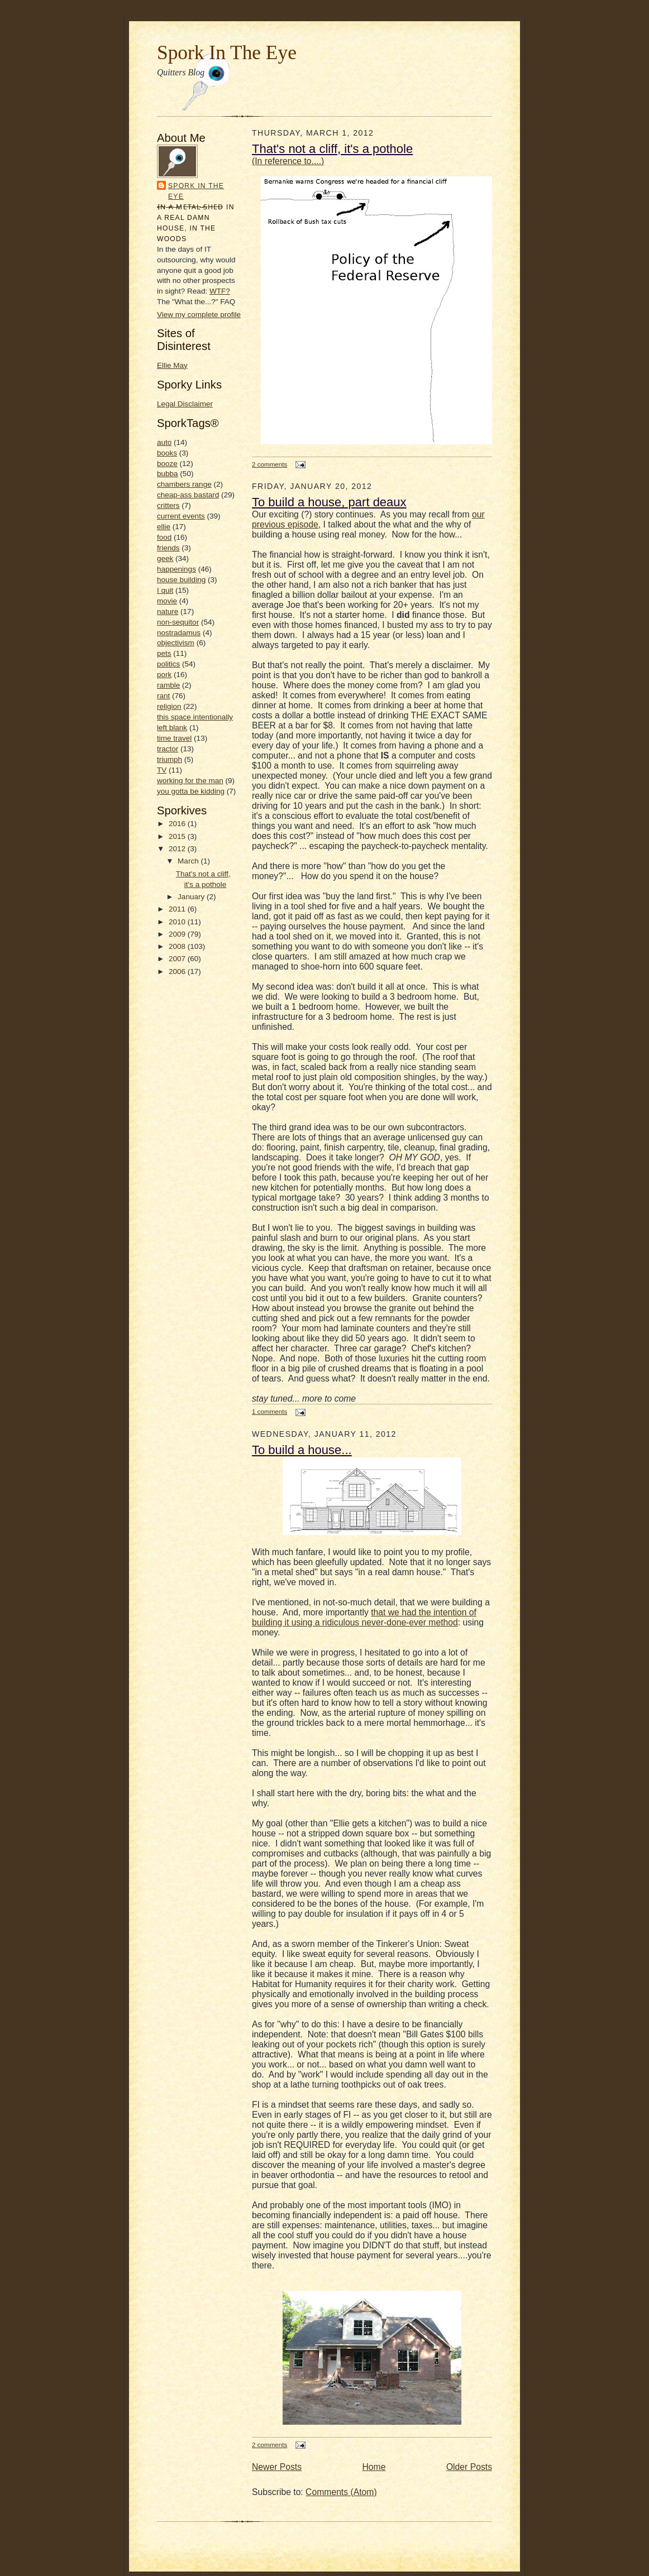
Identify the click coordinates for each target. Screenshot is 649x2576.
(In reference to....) (288, 161)
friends (168, 548)
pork (164, 674)
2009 (178, 934)
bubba (167, 473)
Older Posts (469, 2467)
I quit (165, 590)
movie (167, 601)
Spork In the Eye (196, 191)
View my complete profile (199, 314)
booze (167, 463)
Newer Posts (277, 2467)
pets (164, 653)
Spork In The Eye (227, 52)
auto (164, 442)
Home (374, 2467)
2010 (178, 922)
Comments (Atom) (341, 2492)
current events (181, 516)
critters (168, 505)
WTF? (219, 291)
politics (168, 664)
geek (165, 558)
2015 (178, 836)
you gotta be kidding (191, 791)
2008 (178, 946)
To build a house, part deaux (329, 502)
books (167, 453)
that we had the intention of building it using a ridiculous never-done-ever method (364, 1617)
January (192, 897)
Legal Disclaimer (185, 404)
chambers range (184, 484)
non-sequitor (178, 622)
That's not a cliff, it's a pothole (332, 149)
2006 (178, 971)
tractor (167, 749)
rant (163, 696)
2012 (178, 849)
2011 (178, 909)
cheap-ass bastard (188, 495)
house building (181, 579)
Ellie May (172, 365)
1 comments (269, 1411)
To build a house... (302, 1450)
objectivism (175, 643)
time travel (174, 738)
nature (167, 611)
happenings (176, 569)
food (164, 537)
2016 (178, 823)
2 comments (269, 464)
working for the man (190, 780)
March (189, 861)
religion (169, 706)
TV (161, 770)
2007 (178, 958)
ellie (163, 526)
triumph (169, 759)
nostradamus (179, 633)
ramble (168, 685)
